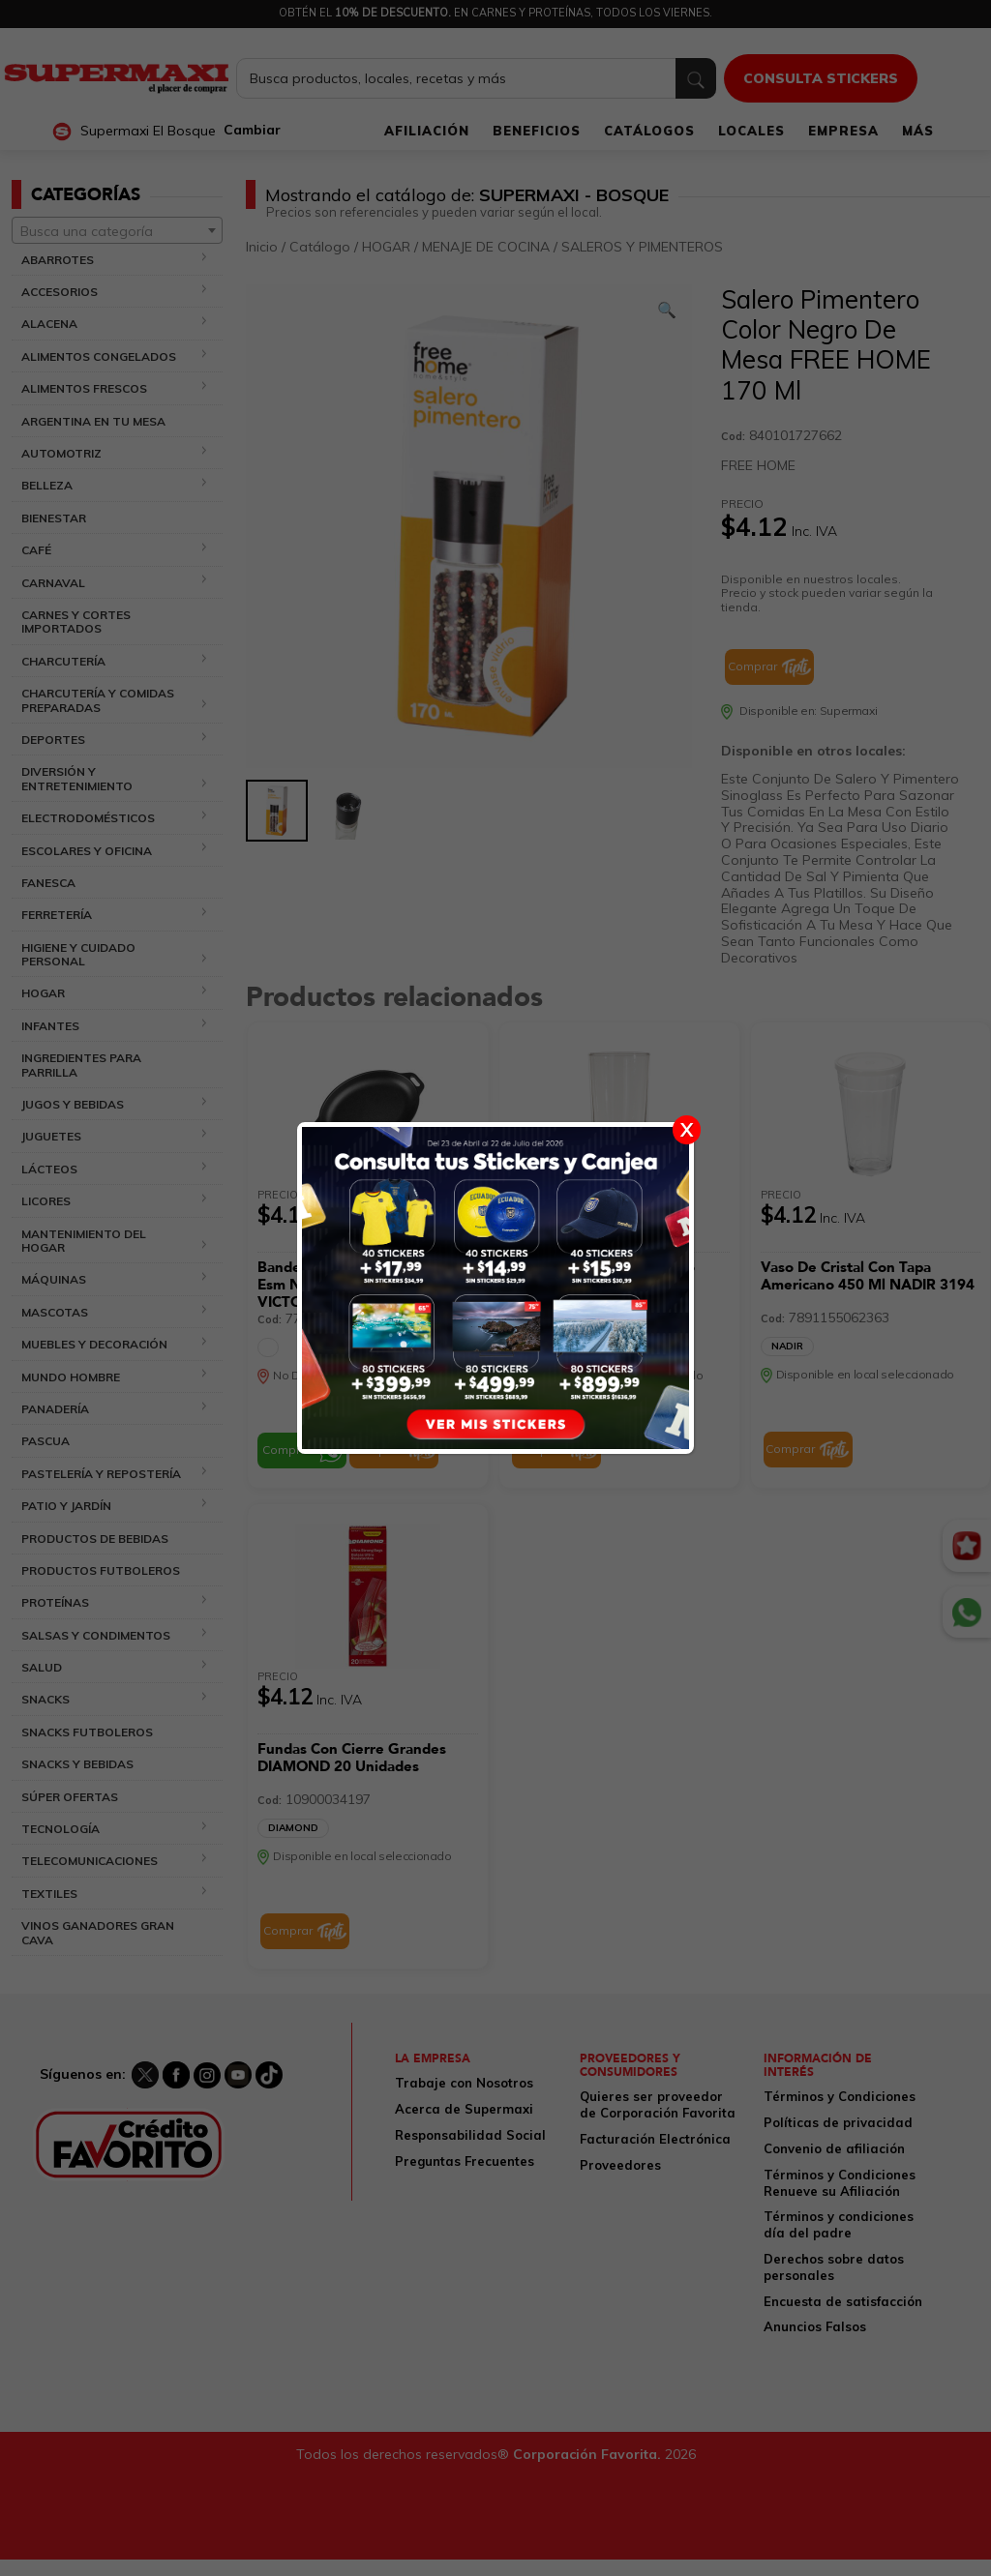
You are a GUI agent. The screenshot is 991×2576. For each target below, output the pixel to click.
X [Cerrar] (686, 1129)
